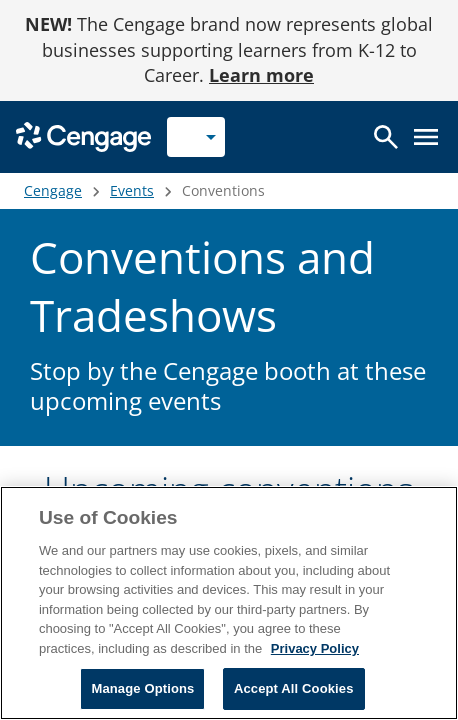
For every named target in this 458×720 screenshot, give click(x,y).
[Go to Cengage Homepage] (83, 135)
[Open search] (386, 137)
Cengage (53, 190)
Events (132, 190)
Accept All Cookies (294, 688)
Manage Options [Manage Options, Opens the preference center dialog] (142, 688)
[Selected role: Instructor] (196, 137)
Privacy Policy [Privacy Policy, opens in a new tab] (315, 648)
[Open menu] (426, 137)
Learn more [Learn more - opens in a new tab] (261, 75)
